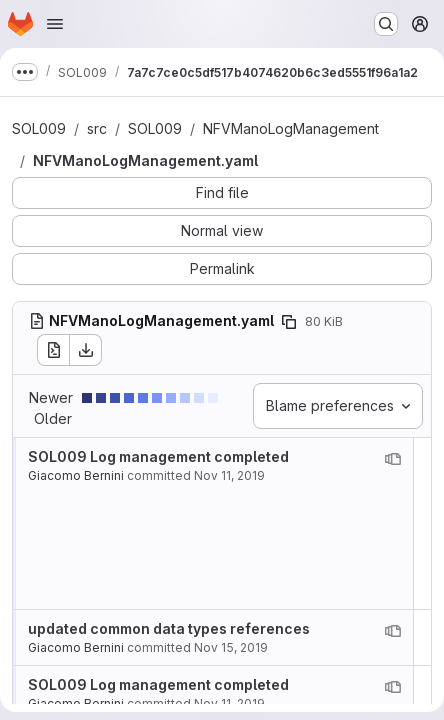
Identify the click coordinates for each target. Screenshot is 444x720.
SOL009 (39, 128)
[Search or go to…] (386, 24)
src (97, 128)
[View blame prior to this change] (393, 459)
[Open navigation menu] (55, 24)
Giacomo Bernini (76, 475)
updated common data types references (169, 628)
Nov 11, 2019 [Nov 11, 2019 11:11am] (229, 475)
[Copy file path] (289, 322)
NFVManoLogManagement (291, 128)
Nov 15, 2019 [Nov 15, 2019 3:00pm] (231, 647)
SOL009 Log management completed (158, 456)
